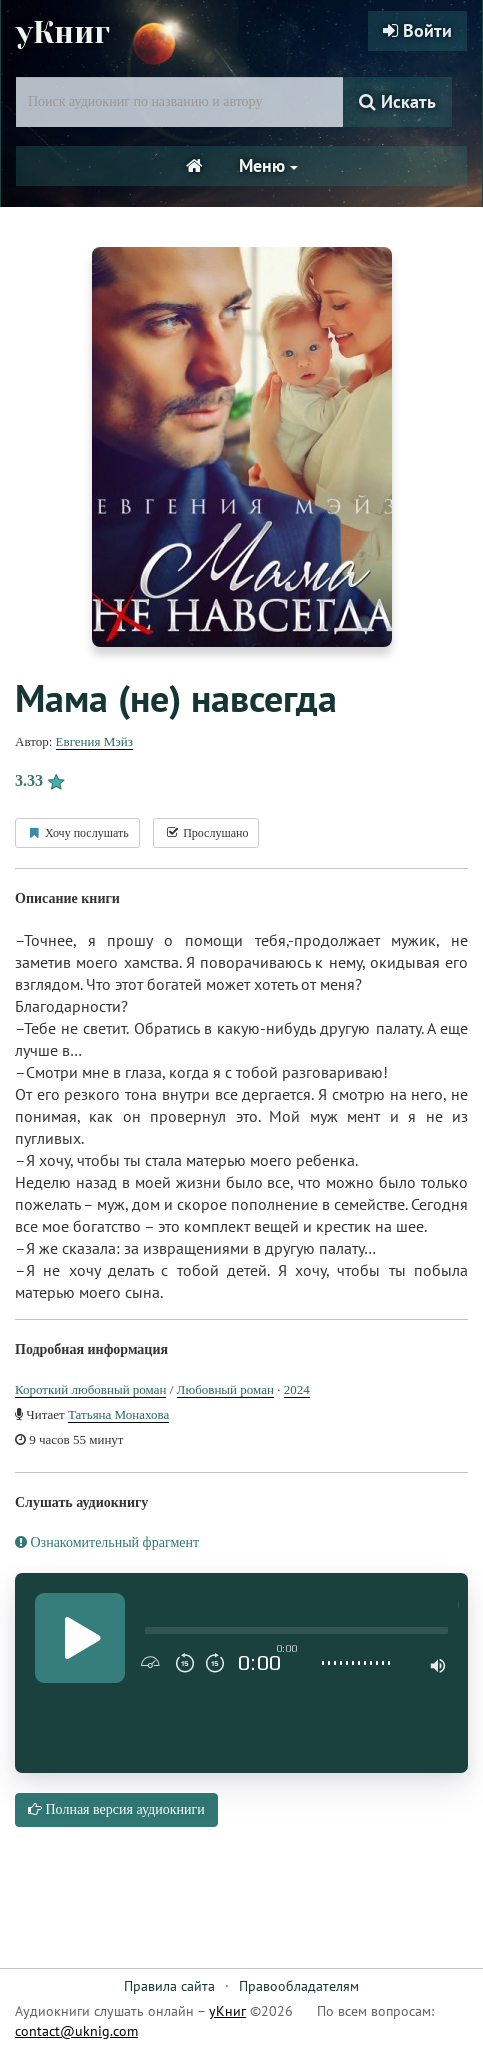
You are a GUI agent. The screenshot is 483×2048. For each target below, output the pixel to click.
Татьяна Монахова (118, 1414)
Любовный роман (225, 1389)
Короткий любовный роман (90, 1389)
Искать (397, 101)
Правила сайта (169, 1986)
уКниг (63, 33)
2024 (297, 1389)
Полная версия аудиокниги (116, 1809)
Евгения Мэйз (94, 741)
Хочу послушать (77, 833)
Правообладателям (299, 1986)
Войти (417, 30)
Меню (268, 165)
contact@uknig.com (76, 2031)
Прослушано (206, 833)
